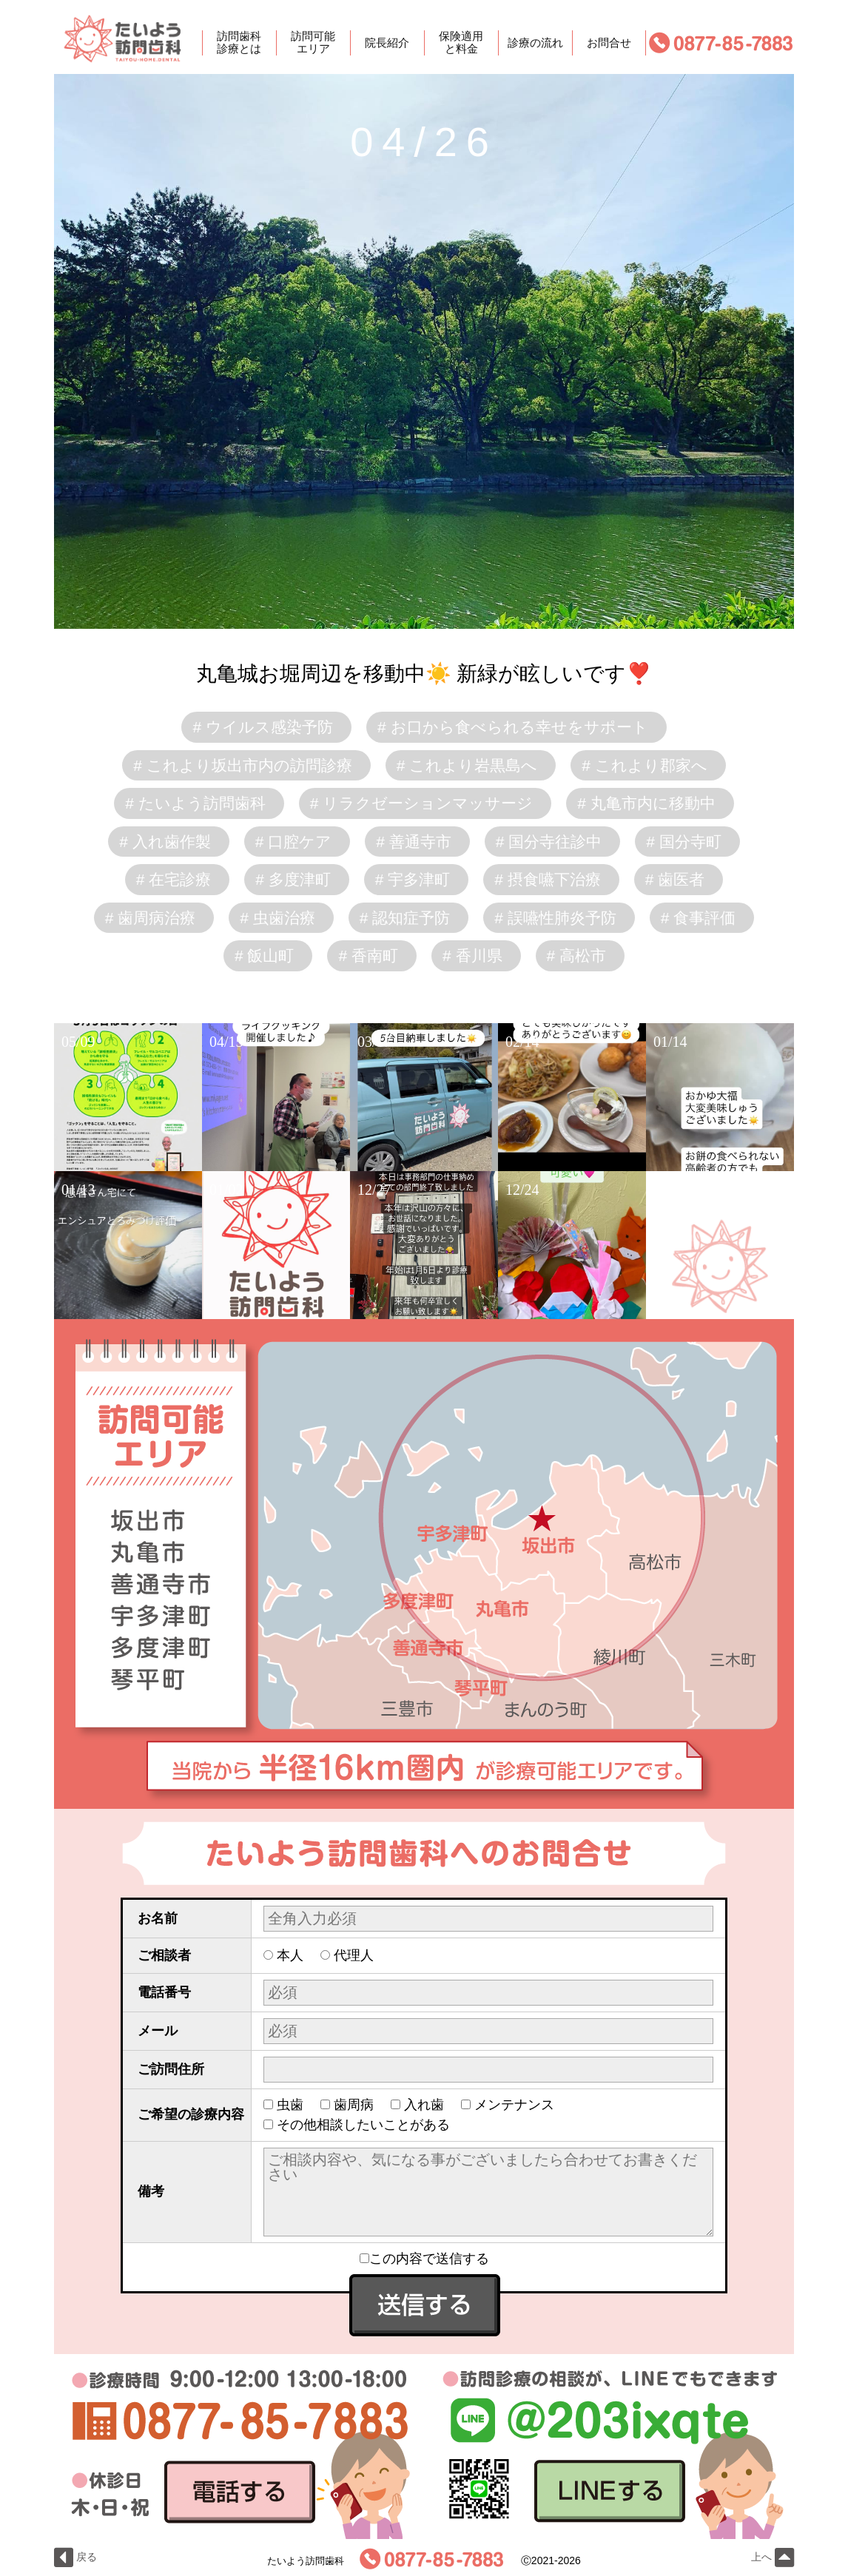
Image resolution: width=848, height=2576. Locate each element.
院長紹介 (387, 42)
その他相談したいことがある (363, 2124)
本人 (290, 1955)
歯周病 (353, 2104)
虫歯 (290, 2104)
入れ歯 (424, 2104)
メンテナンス (514, 2104)
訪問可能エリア (313, 42)
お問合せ (609, 42)
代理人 (353, 1955)
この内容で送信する (424, 2258)
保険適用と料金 (461, 42)
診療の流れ (535, 42)
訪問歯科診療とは (239, 42)
